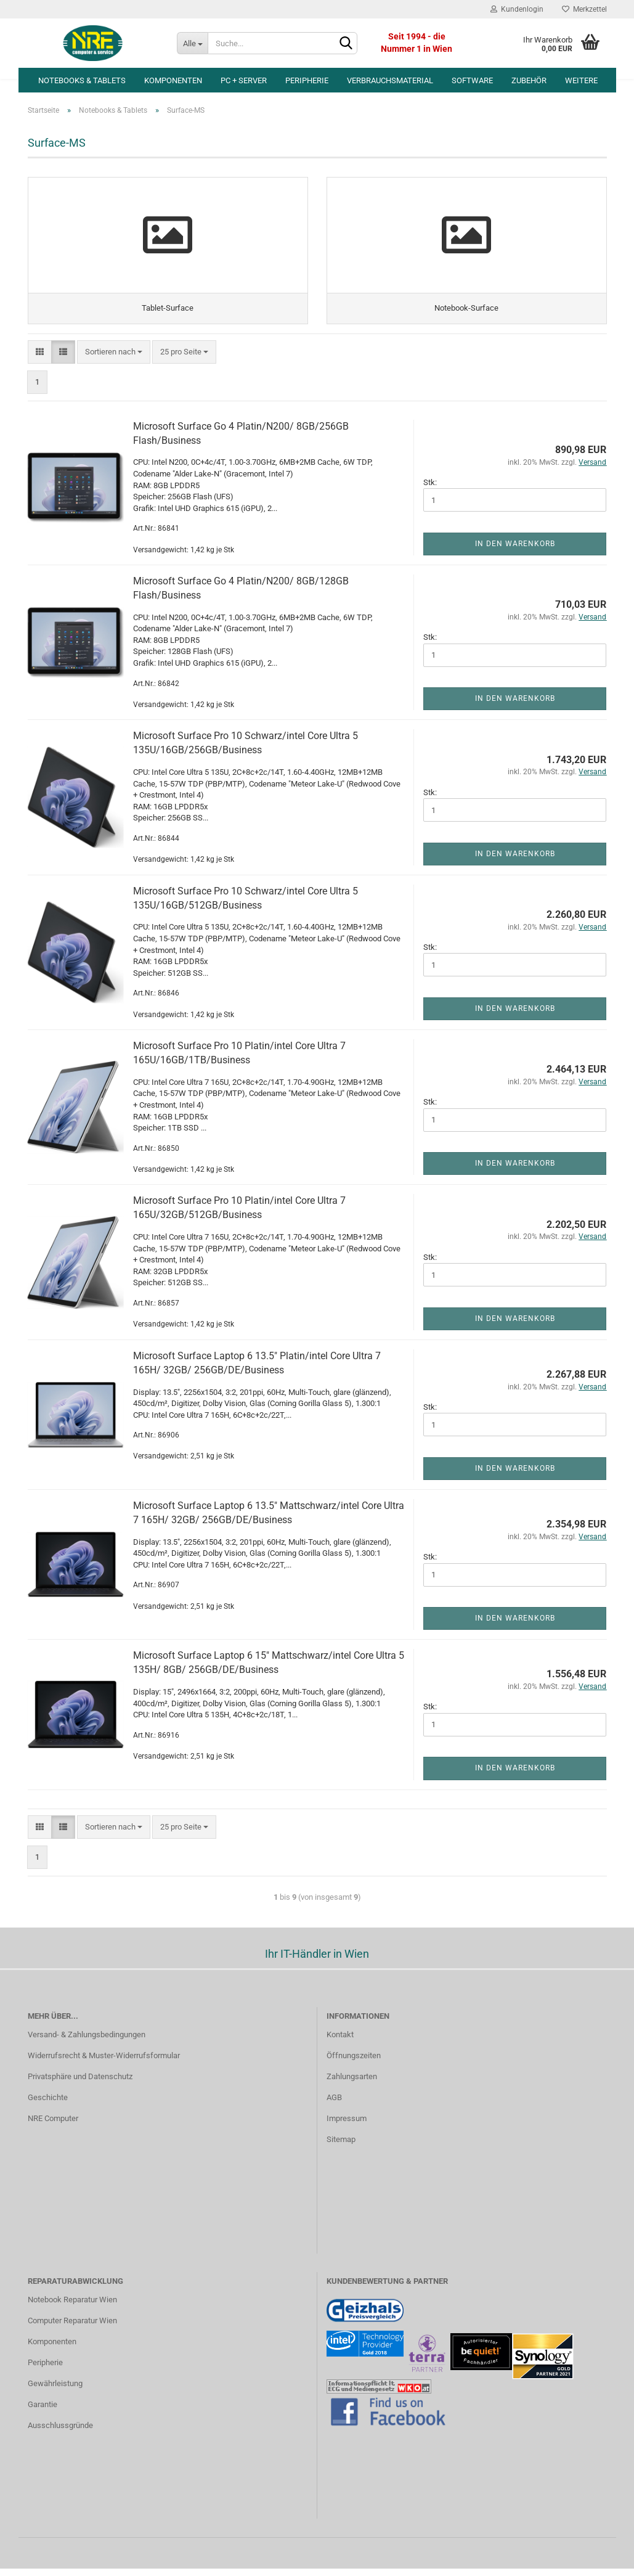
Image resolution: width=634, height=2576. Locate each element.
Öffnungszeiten (354, 2062)
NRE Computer (53, 2125)
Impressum (347, 2125)
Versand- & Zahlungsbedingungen (86, 2041)
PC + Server (244, 80)
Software (472, 80)
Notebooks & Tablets (82, 80)
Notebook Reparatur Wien (72, 2307)
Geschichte (48, 2104)
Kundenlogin (516, 9)
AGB (334, 2104)
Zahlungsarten (352, 2083)
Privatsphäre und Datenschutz (80, 2083)
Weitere (581, 80)
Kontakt (340, 2041)
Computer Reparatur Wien (72, 2328)
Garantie (42, 2411)
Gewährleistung (55, 2390)
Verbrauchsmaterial (390, 80)
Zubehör (529, 80)
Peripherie (306, 80)
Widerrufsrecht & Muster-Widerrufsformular (104, 2062)
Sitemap (341, 2146)
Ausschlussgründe (60, 2432)
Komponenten (173, 80)
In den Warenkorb (515, 551)
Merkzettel (584, 9)
